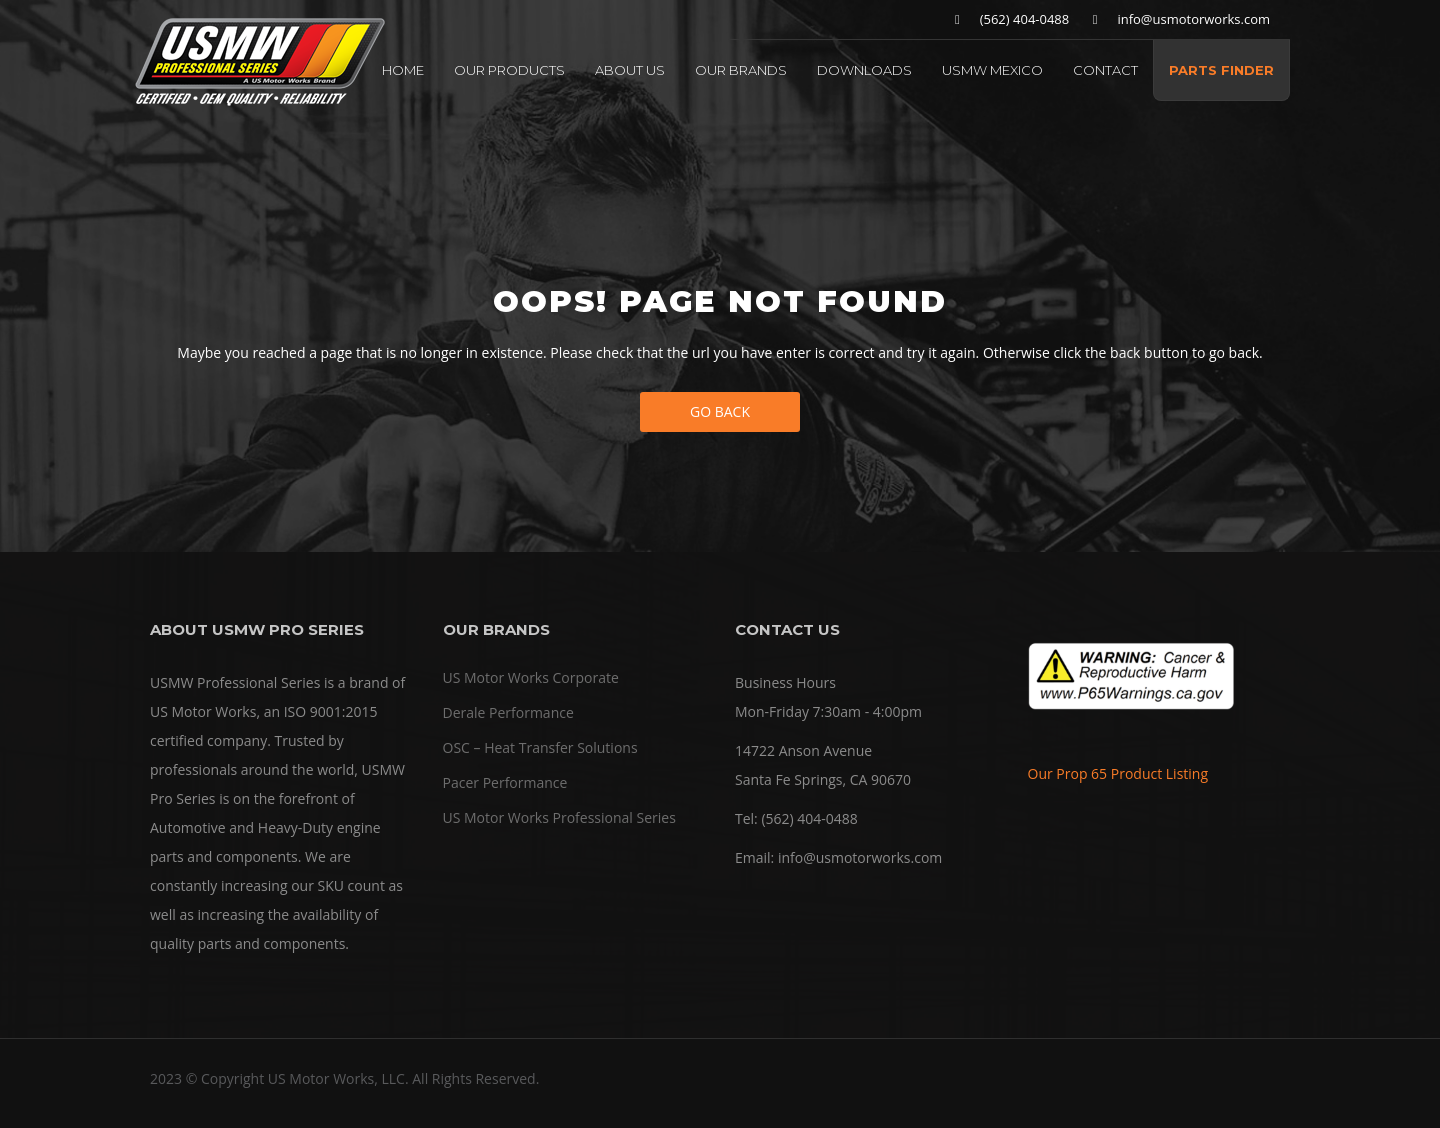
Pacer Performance (505, 782)
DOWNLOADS (864, 70)
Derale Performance (508, 712)
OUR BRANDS (741, 70)
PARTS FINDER (1221, 70)
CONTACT (1105, 70)
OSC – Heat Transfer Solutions (540, 747)
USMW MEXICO (992, 70)
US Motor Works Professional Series (559, 817)
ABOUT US (630, 70)
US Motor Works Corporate (531, 677)
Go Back (720, 411)
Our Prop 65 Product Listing (1118, 773)
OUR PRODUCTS (509, 70)
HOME (403, 70)
